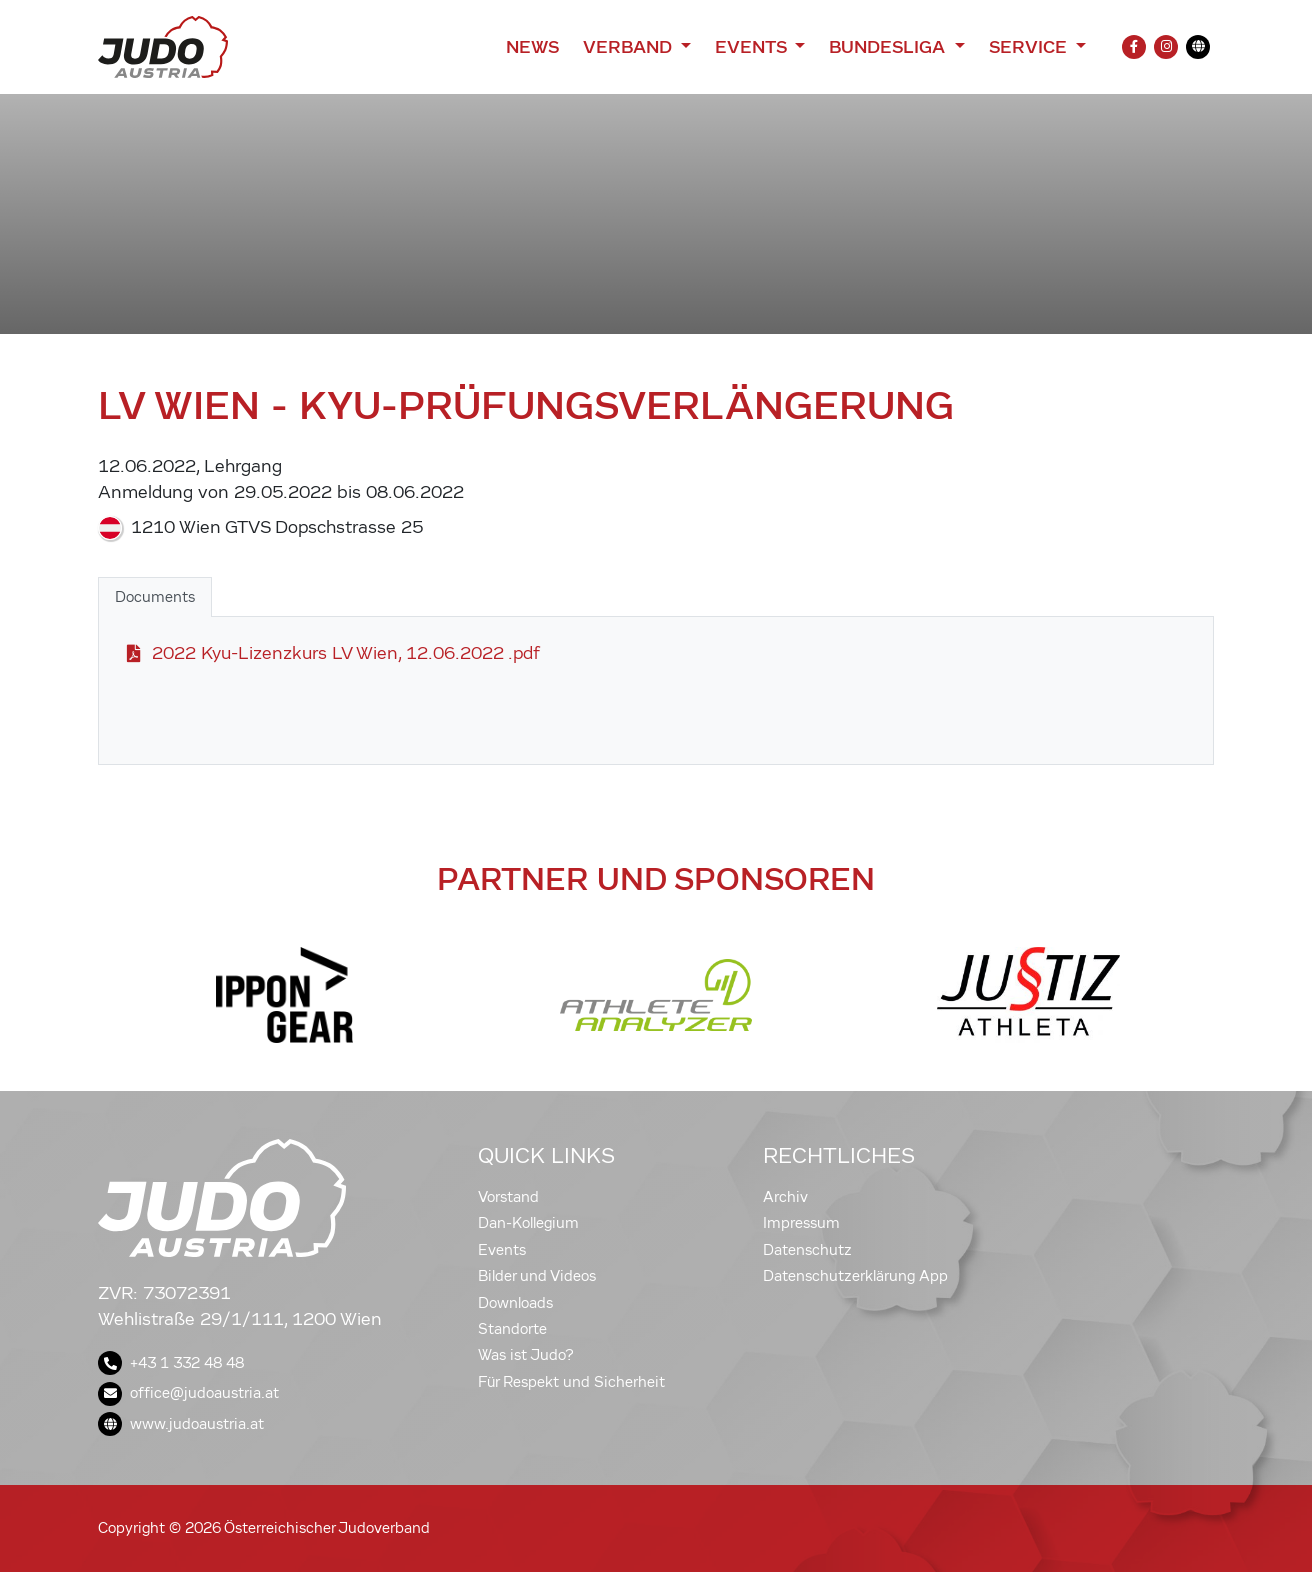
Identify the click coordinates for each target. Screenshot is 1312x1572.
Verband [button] (629, 47)
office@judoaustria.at (188, 1393)
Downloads (515, 1303)
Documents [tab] (155, 597)
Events (502, 1250)
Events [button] (753, 47)
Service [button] (1030, 47)
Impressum (801, 1223)
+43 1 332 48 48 (171, 1363)
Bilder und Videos (537, 1276)
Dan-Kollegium (528, 1223)
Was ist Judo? (526, 1355)
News (532, 47)
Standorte (512, 1329)
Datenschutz (807, 1250)
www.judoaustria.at (181, 1424)
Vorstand (508, 1197)
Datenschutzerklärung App (855, 1276)
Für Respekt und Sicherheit (571, 1382)
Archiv (785, 1197)
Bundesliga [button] (889, 47)
